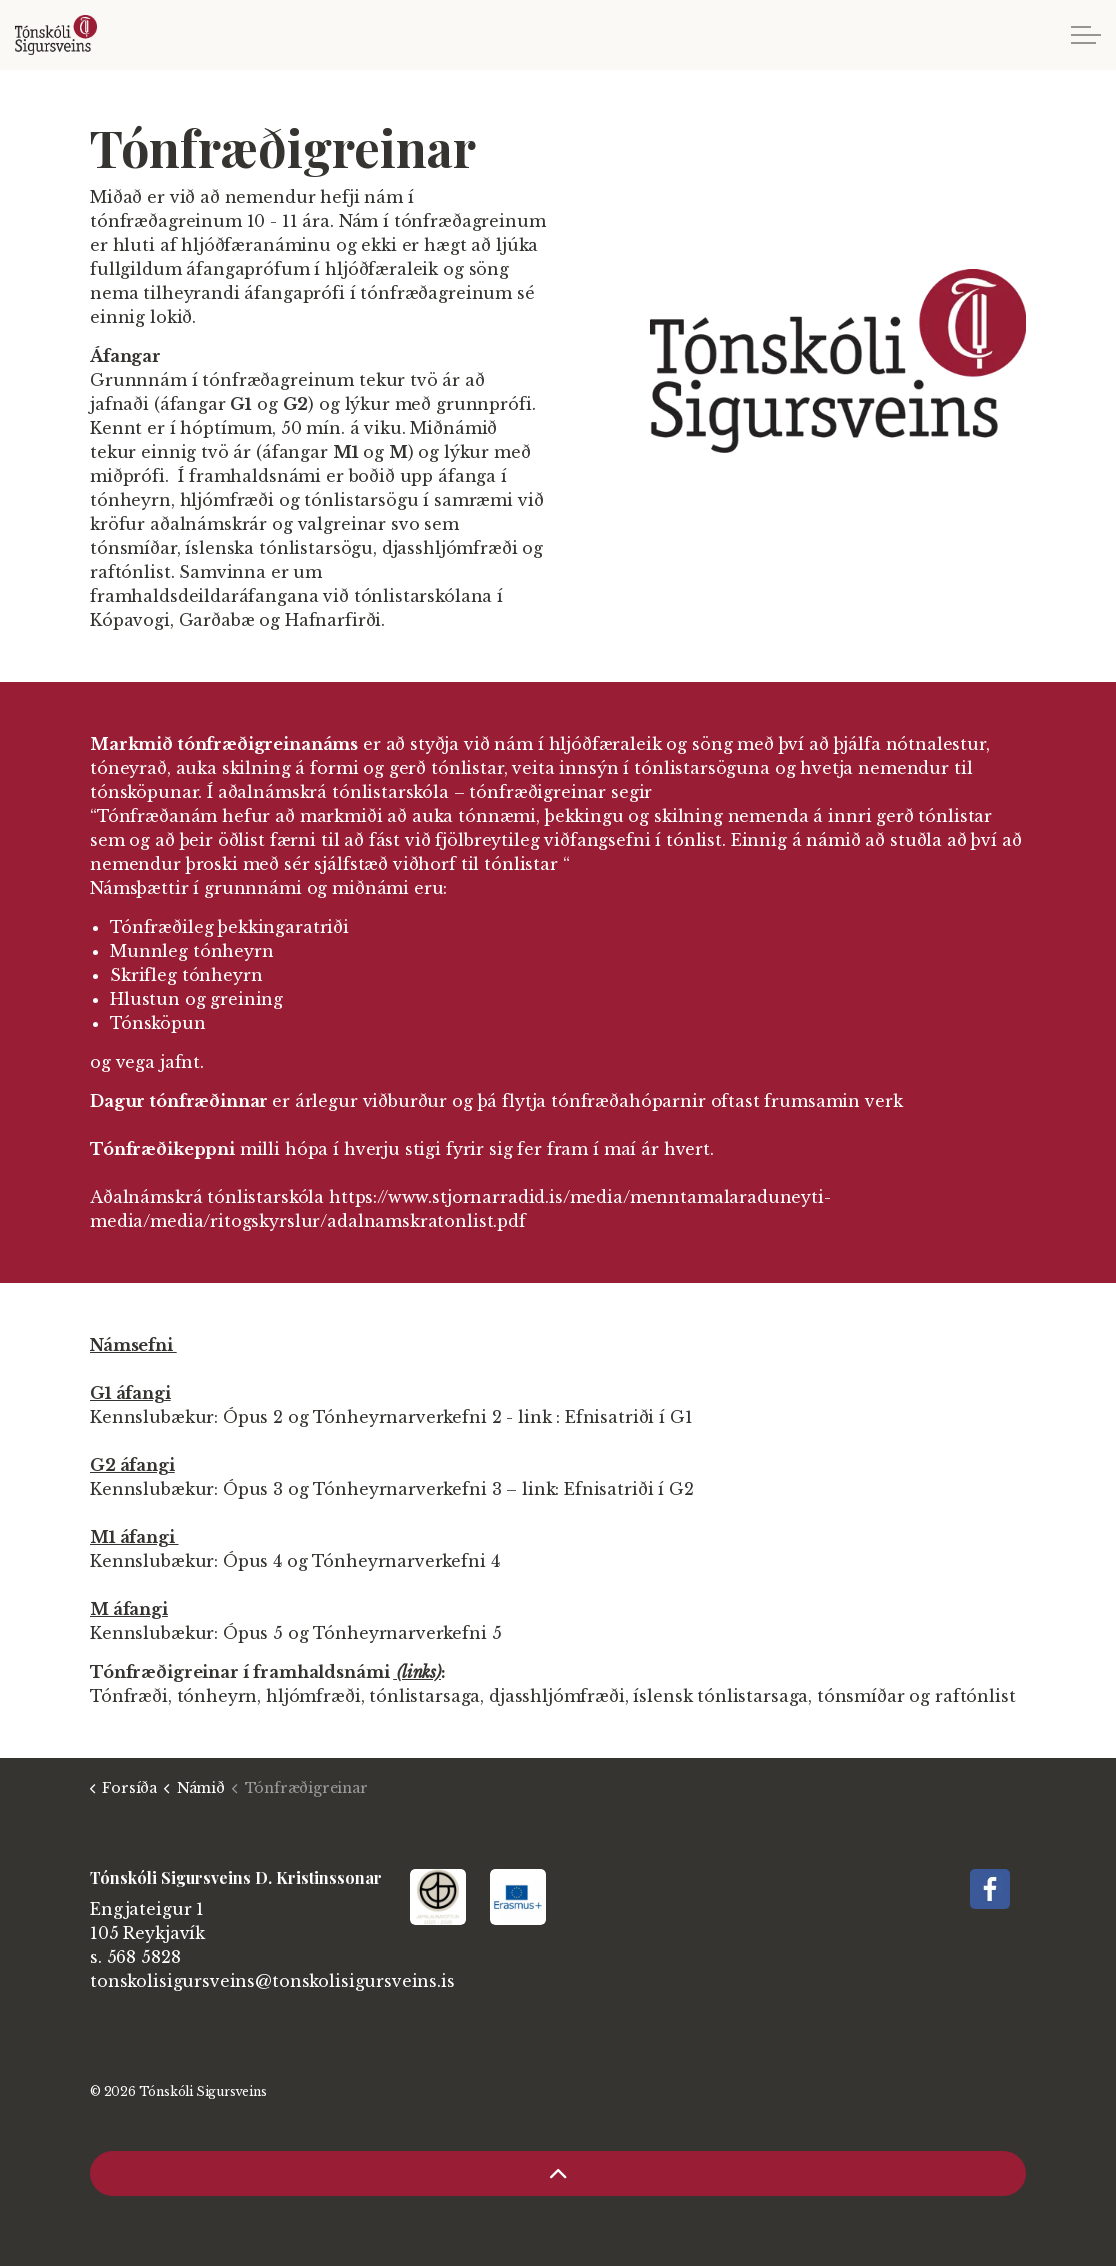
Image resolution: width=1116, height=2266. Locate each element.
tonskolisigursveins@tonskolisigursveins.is (272, 1981)
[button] (838, 360)
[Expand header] (1086, 35)
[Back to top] (558, 2173)
